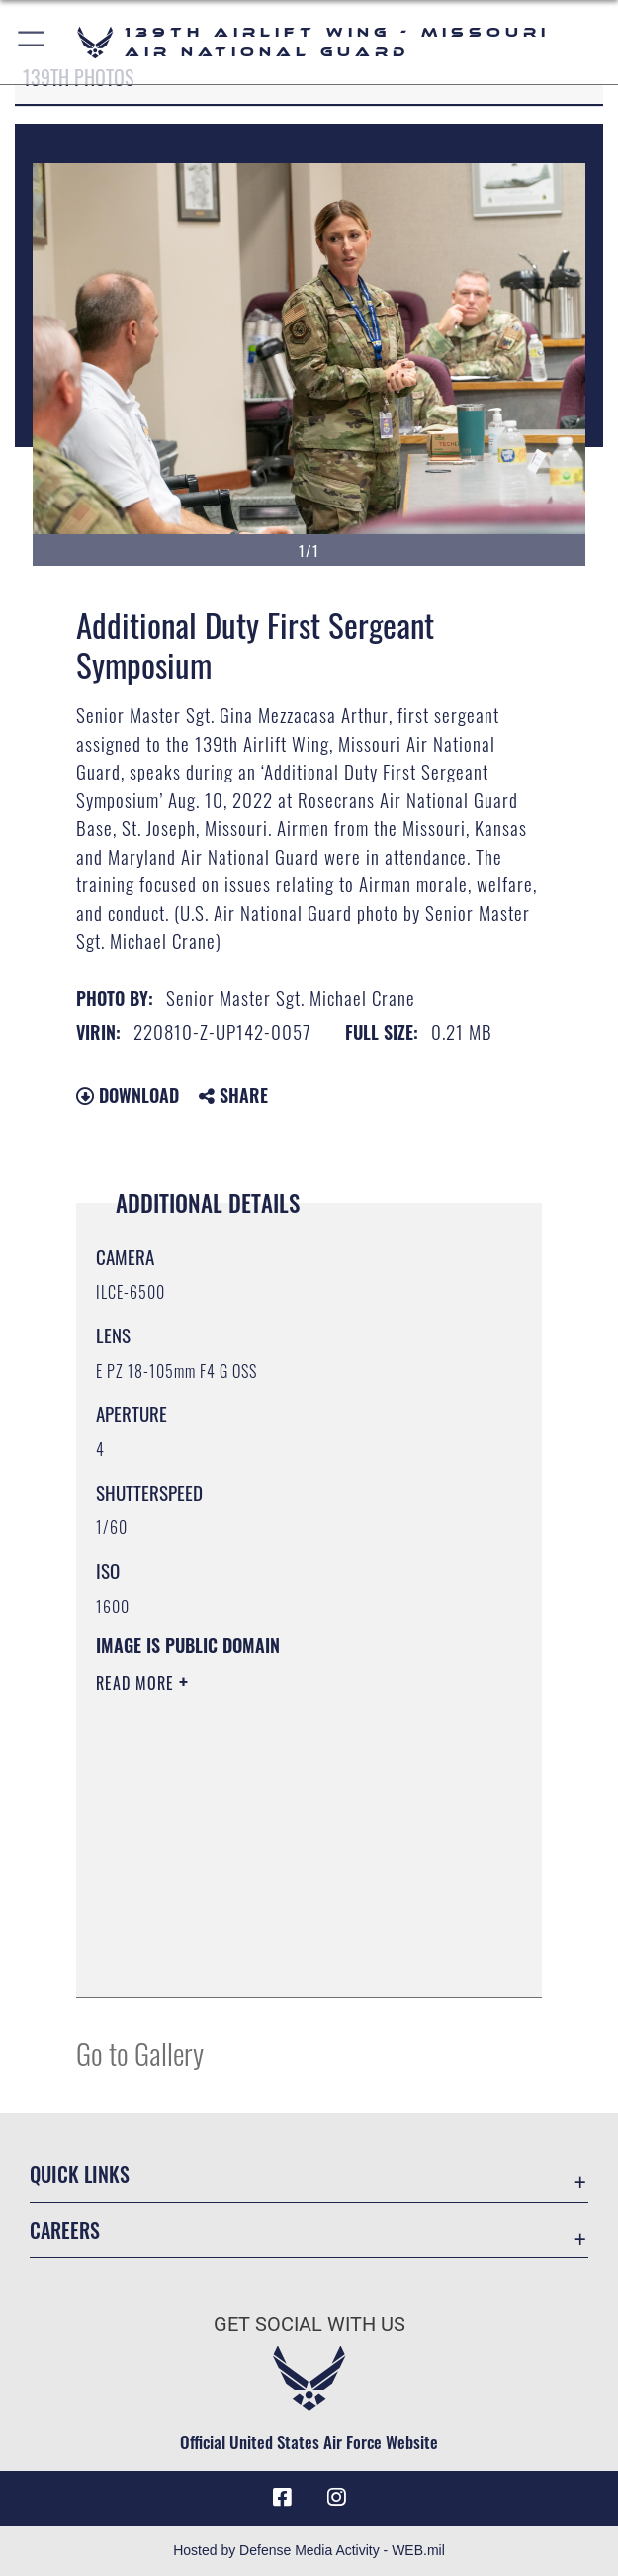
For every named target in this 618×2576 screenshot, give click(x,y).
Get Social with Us (309, 2324)
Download (127, 1095)
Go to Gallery (140, 2052)
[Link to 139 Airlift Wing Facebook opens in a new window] (282, 2498)
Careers (65, 2230)
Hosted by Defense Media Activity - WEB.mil (309, 2550)
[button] (32, 42)
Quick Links (80, 2174)
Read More (137, 1683)
